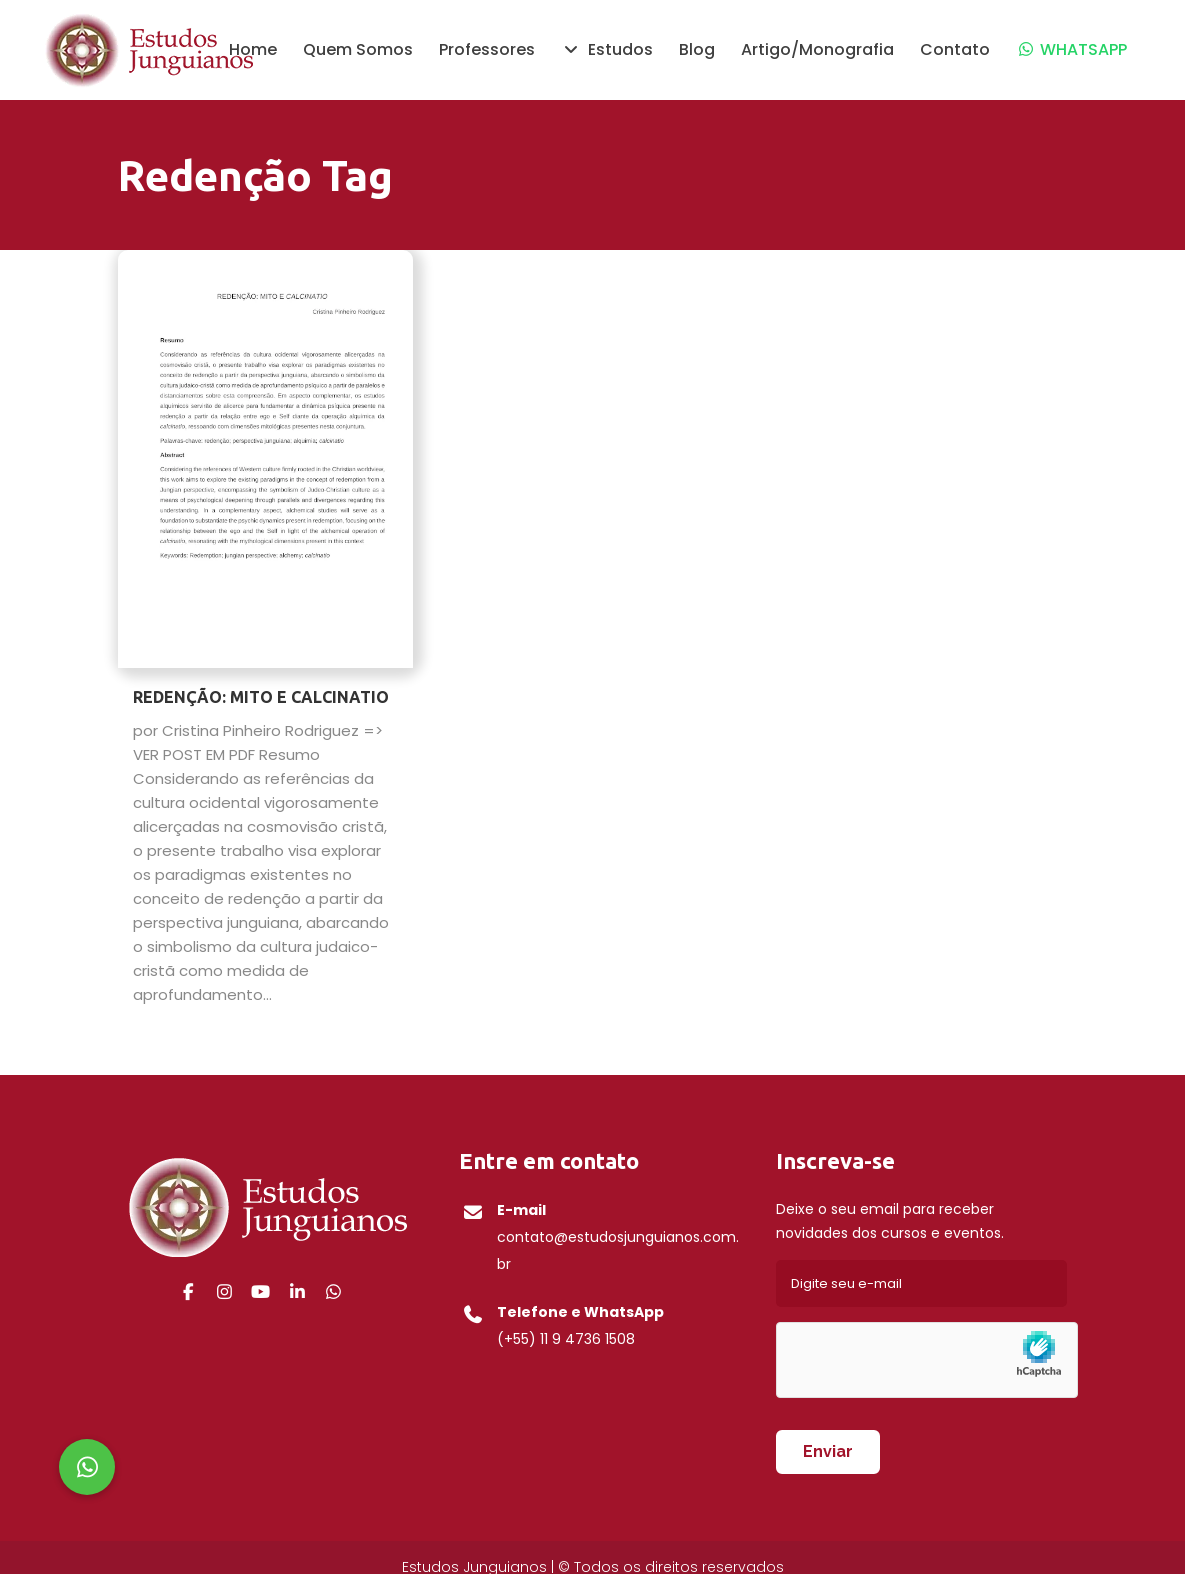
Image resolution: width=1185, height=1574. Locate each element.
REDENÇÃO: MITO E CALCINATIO (261, 697)
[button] (87, 1467)
